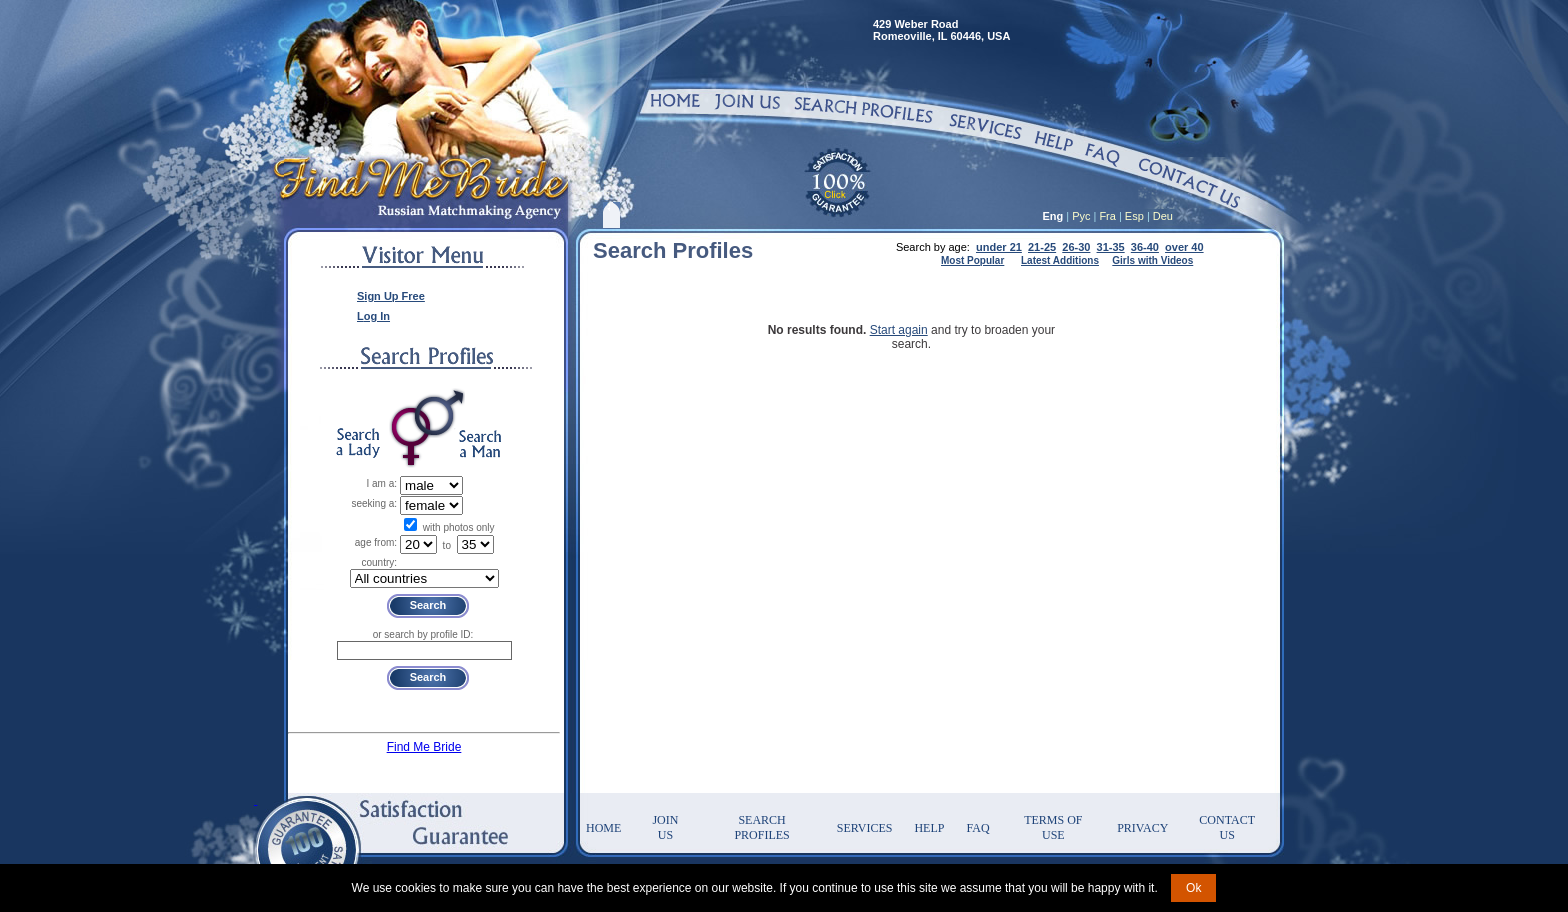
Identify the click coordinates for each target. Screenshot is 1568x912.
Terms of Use (1053, 827)
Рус (1081, 216)
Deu (1163, 216)
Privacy (1142, 828)
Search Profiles (761, 827)
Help (929, 828)
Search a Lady (358, 443)
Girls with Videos (1152, 260)
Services (865, 828)
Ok (1193, 888)
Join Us (665, 827)
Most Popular (972, 260)
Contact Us (1227, 827)
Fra (1107, 216)
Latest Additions (1060, 260)
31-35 (1111, 247)
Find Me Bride (424, 747)
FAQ (977, 828)
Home (603, 828)
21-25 (1042, 247)
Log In (373, 316)
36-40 (1145, 247)
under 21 (999, 247)
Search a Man (480, 443)
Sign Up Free (391, 296)
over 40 (1184, 247)
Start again (899, 330)
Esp (1134, 216)
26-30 (1076, 247)
